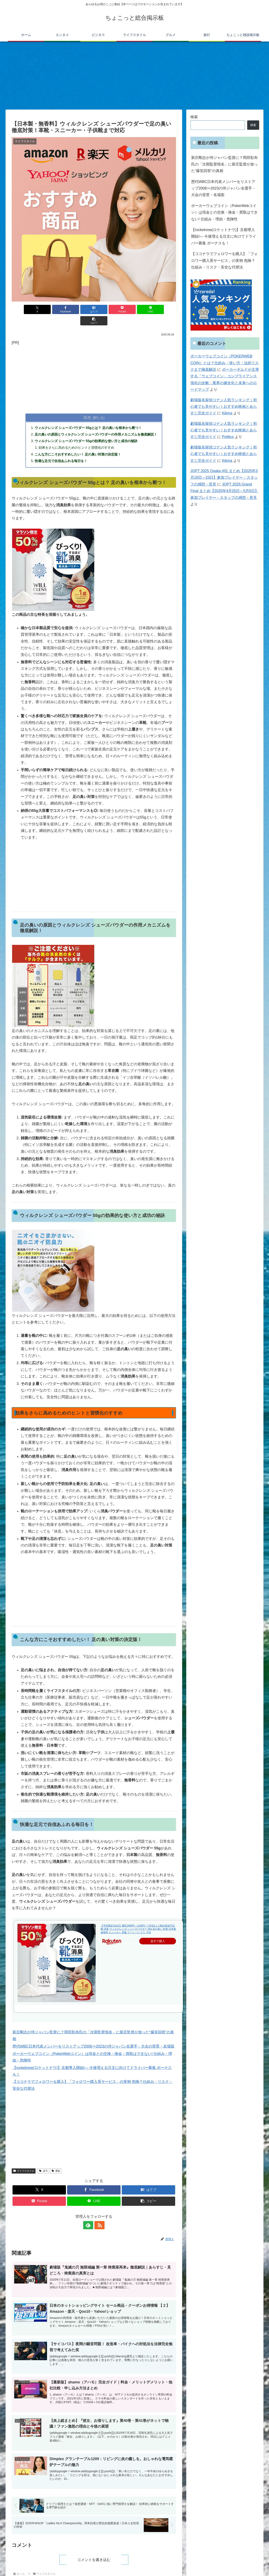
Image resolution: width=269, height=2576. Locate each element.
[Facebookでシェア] (52, 309)
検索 (194, 117)
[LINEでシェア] (135, 309)
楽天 (43, 2159)
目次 (87, 406)
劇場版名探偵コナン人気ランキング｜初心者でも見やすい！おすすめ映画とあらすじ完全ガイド (223, 406)
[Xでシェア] (25, 309)
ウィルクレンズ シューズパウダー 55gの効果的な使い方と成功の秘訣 (86, 430)
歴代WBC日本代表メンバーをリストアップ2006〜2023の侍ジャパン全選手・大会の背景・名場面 (93, 2035)
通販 (55, 2159)
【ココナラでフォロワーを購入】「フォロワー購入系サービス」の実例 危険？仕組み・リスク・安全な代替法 (224, 260)
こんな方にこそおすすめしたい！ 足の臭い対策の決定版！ (78, 443)
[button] (163, 309)
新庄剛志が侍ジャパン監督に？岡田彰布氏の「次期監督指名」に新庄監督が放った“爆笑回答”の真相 (224, 164)
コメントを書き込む (93, 2549)
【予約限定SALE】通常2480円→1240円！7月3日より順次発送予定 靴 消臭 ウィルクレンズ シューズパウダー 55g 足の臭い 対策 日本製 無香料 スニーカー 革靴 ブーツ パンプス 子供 (138, 1918)
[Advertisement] (129, 74)
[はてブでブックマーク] (80, 309)
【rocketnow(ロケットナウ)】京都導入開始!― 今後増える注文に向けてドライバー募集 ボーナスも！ (223, 236)
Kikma (227, 413)
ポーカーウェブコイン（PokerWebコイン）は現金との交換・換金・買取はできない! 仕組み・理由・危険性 (224, 212)
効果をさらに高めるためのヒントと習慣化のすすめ (76, 436)
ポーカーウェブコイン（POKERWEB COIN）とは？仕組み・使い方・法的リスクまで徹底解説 (224, 363)
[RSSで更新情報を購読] (98, 2214)
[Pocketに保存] (107, 309)
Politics (228, 437)
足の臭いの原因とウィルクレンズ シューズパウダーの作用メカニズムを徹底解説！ (96, 423)
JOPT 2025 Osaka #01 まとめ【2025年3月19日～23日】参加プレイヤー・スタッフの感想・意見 (224, 477)
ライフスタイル (23, 2159)
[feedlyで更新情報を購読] (89, 2214)
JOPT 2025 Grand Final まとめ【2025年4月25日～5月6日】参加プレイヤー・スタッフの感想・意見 (224, 491)
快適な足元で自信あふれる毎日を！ (61, 450)
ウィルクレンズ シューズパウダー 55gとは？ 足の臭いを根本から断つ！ (88, 416)
